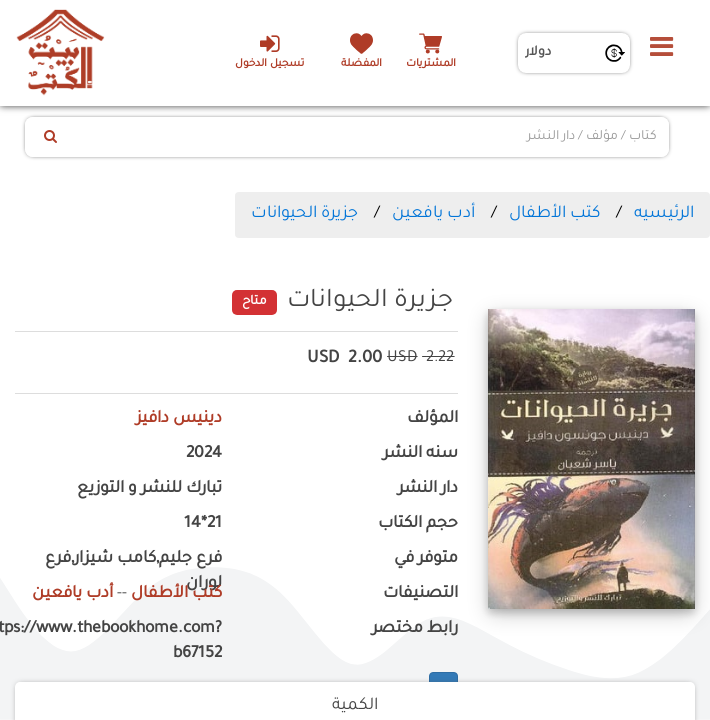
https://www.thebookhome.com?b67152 (118, 642)
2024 (204, 454)
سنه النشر (420, 454)
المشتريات (431, 64)
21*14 (203, 524)
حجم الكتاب (418, 524)
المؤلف (432, 419)
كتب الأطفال (554, 214)
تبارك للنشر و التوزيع (149, 489)
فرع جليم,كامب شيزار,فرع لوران (133, 572)
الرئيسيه (664, 214)
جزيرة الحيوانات (304, 214)
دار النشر (428, 489)
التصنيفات (420, 594)
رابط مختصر (415, 629)
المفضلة (361, 64)
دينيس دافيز (179, 419)
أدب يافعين (433, 214)
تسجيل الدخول (269, 51)
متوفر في (426, 559)
